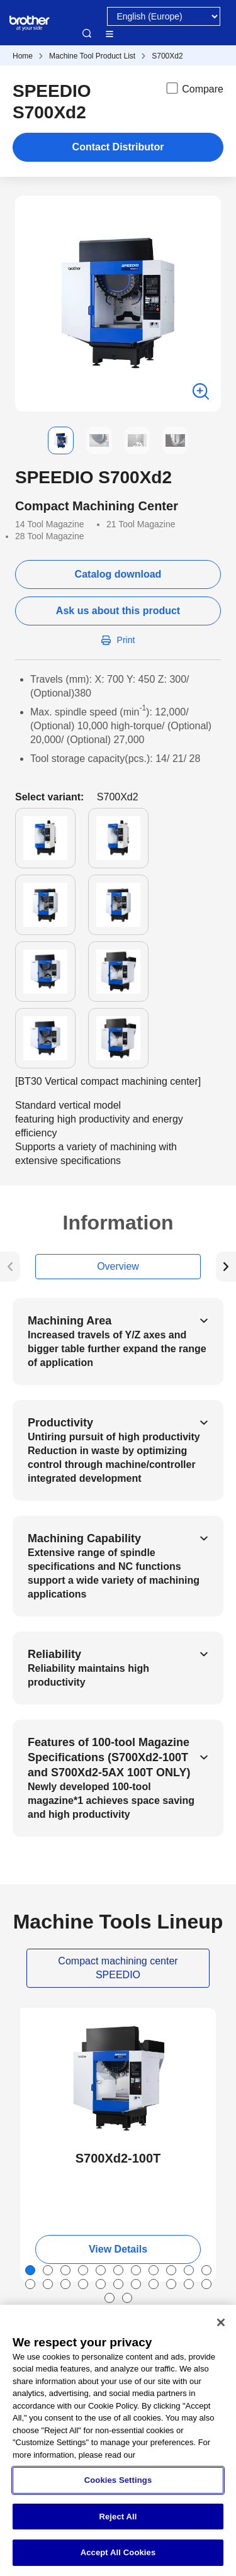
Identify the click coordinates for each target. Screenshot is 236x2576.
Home (23, 56)
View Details (118, 2249)
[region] (118, 2440)
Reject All (118, 2516)
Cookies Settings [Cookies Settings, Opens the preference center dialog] (118, 2480)
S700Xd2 (167, 56)
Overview (118, 1266)
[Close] (221, 2322)
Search (87, 33)
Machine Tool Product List (92, 56)
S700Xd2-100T (118, 2158)
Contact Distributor (118, 147)
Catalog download (118, 574)
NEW (41, 2019)
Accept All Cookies (118, 2552)
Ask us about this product (118, 610)
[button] (25, 440)
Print (126, 640)
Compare (193, 88)
